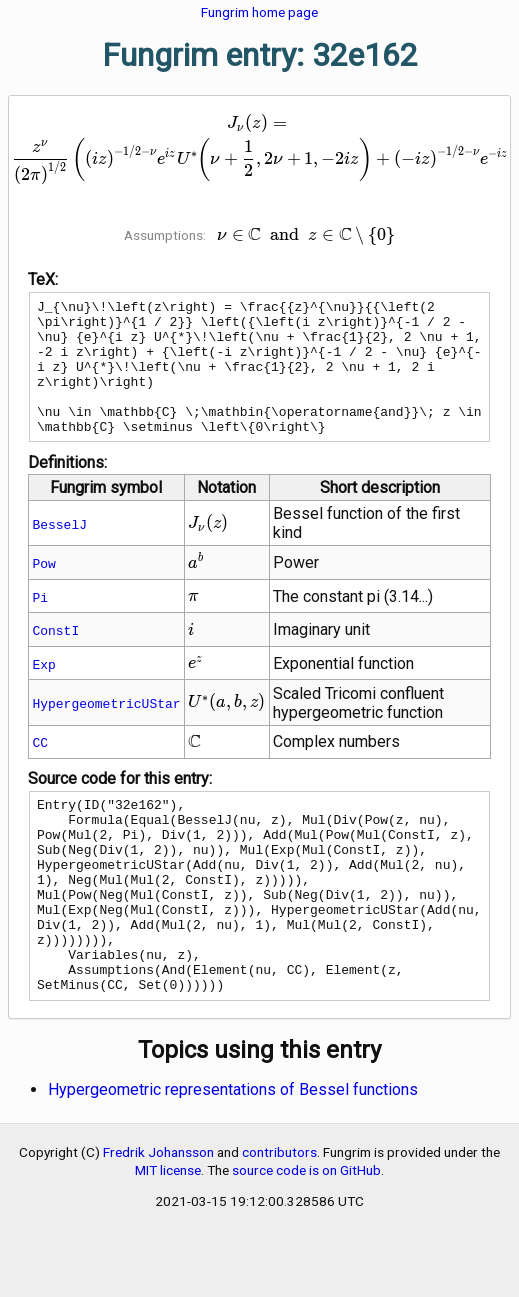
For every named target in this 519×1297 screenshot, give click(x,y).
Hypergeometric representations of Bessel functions (233, 1155)
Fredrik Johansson (158, 1218)
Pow (43, 590)
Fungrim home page (259, 12)
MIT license (168, 1236)
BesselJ (59, 551)
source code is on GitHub (306, 1236)
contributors (279, 1218)
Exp (43, 691)
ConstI (55, 657)
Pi (40, 624)
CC (40, 769)
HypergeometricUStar (106, 730)
